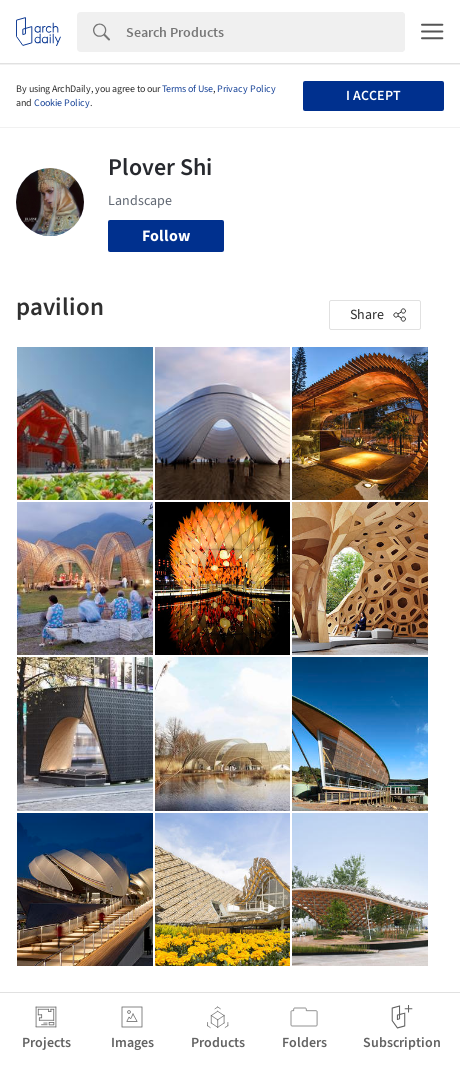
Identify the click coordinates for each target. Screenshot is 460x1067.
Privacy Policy (246, 89)
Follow (166, 236)
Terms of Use (187, 89)
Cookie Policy (62, 103)
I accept (373, 96)
